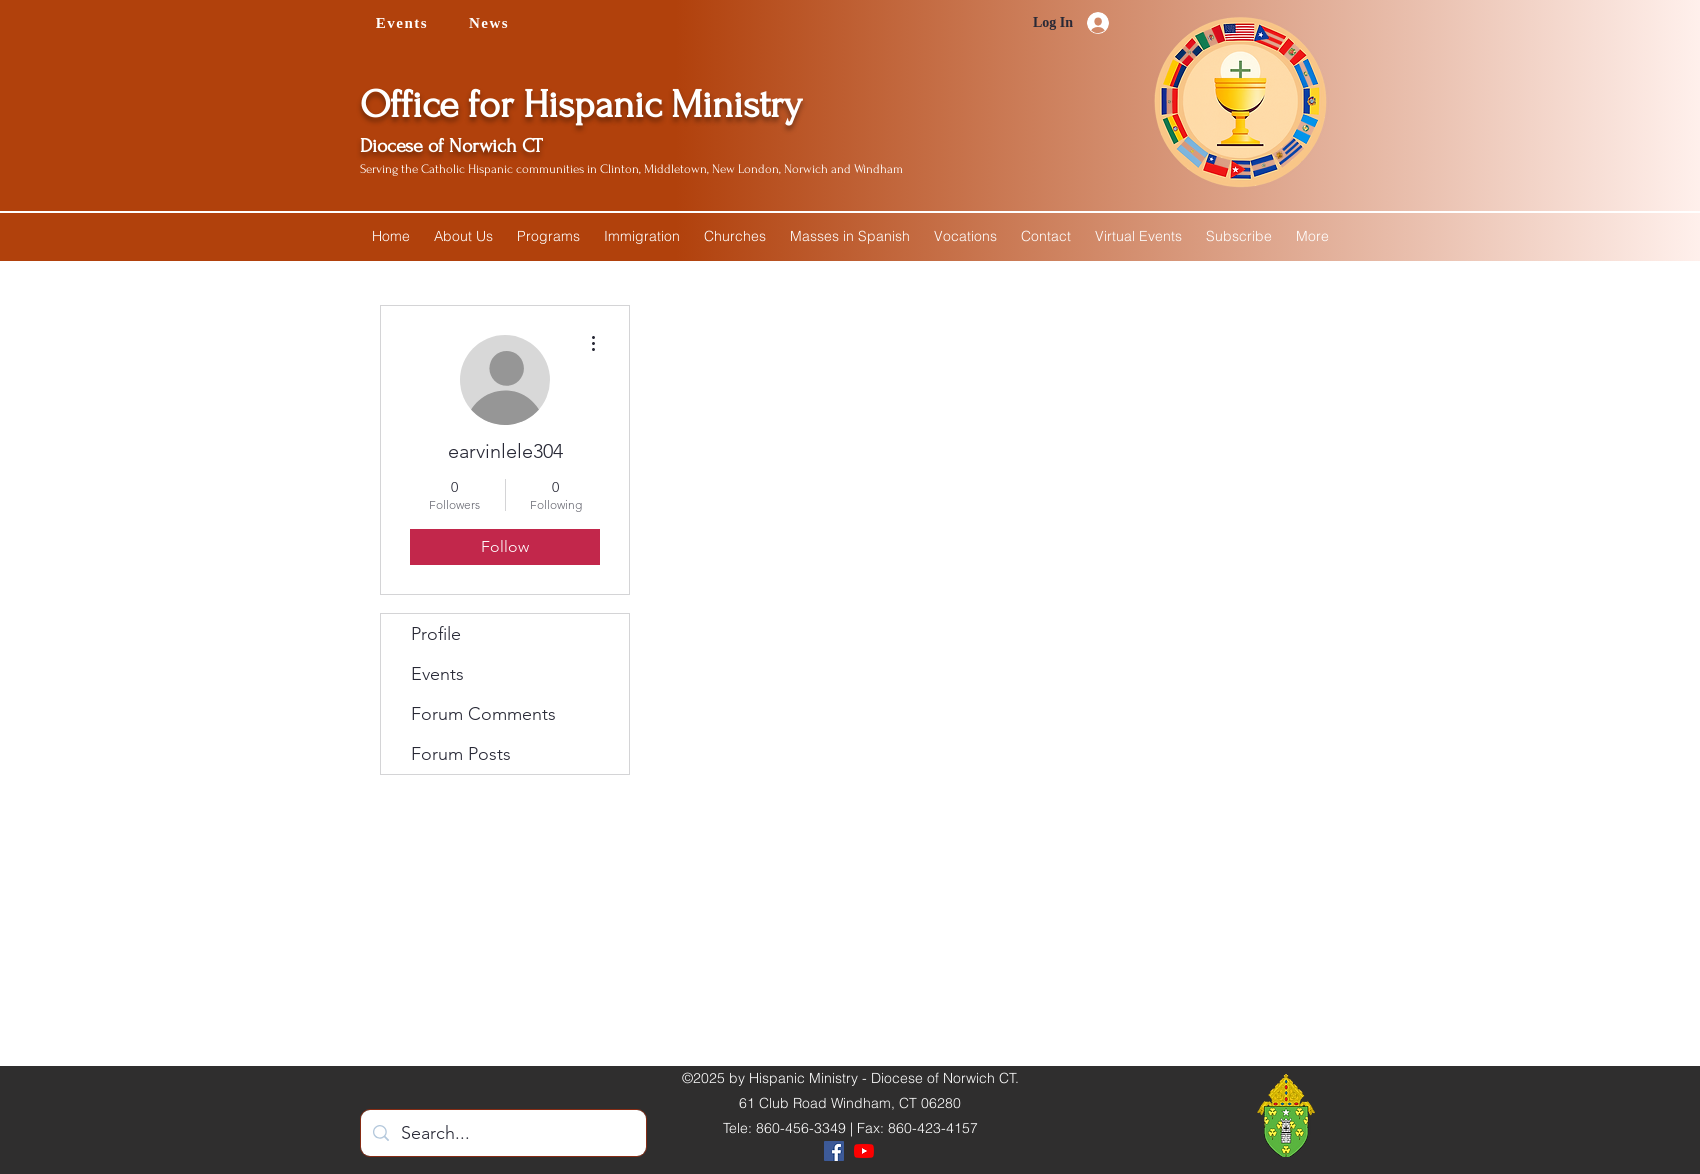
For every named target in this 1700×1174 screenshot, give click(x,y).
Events (437, 674)
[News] (491, 23)
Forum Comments (483, 714)
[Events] (404, 23)
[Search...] (502, 1134)
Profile (436, 634)
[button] (463, 236)
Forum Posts (461, 754)
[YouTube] (864, 1151)
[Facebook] (834, 1151)
